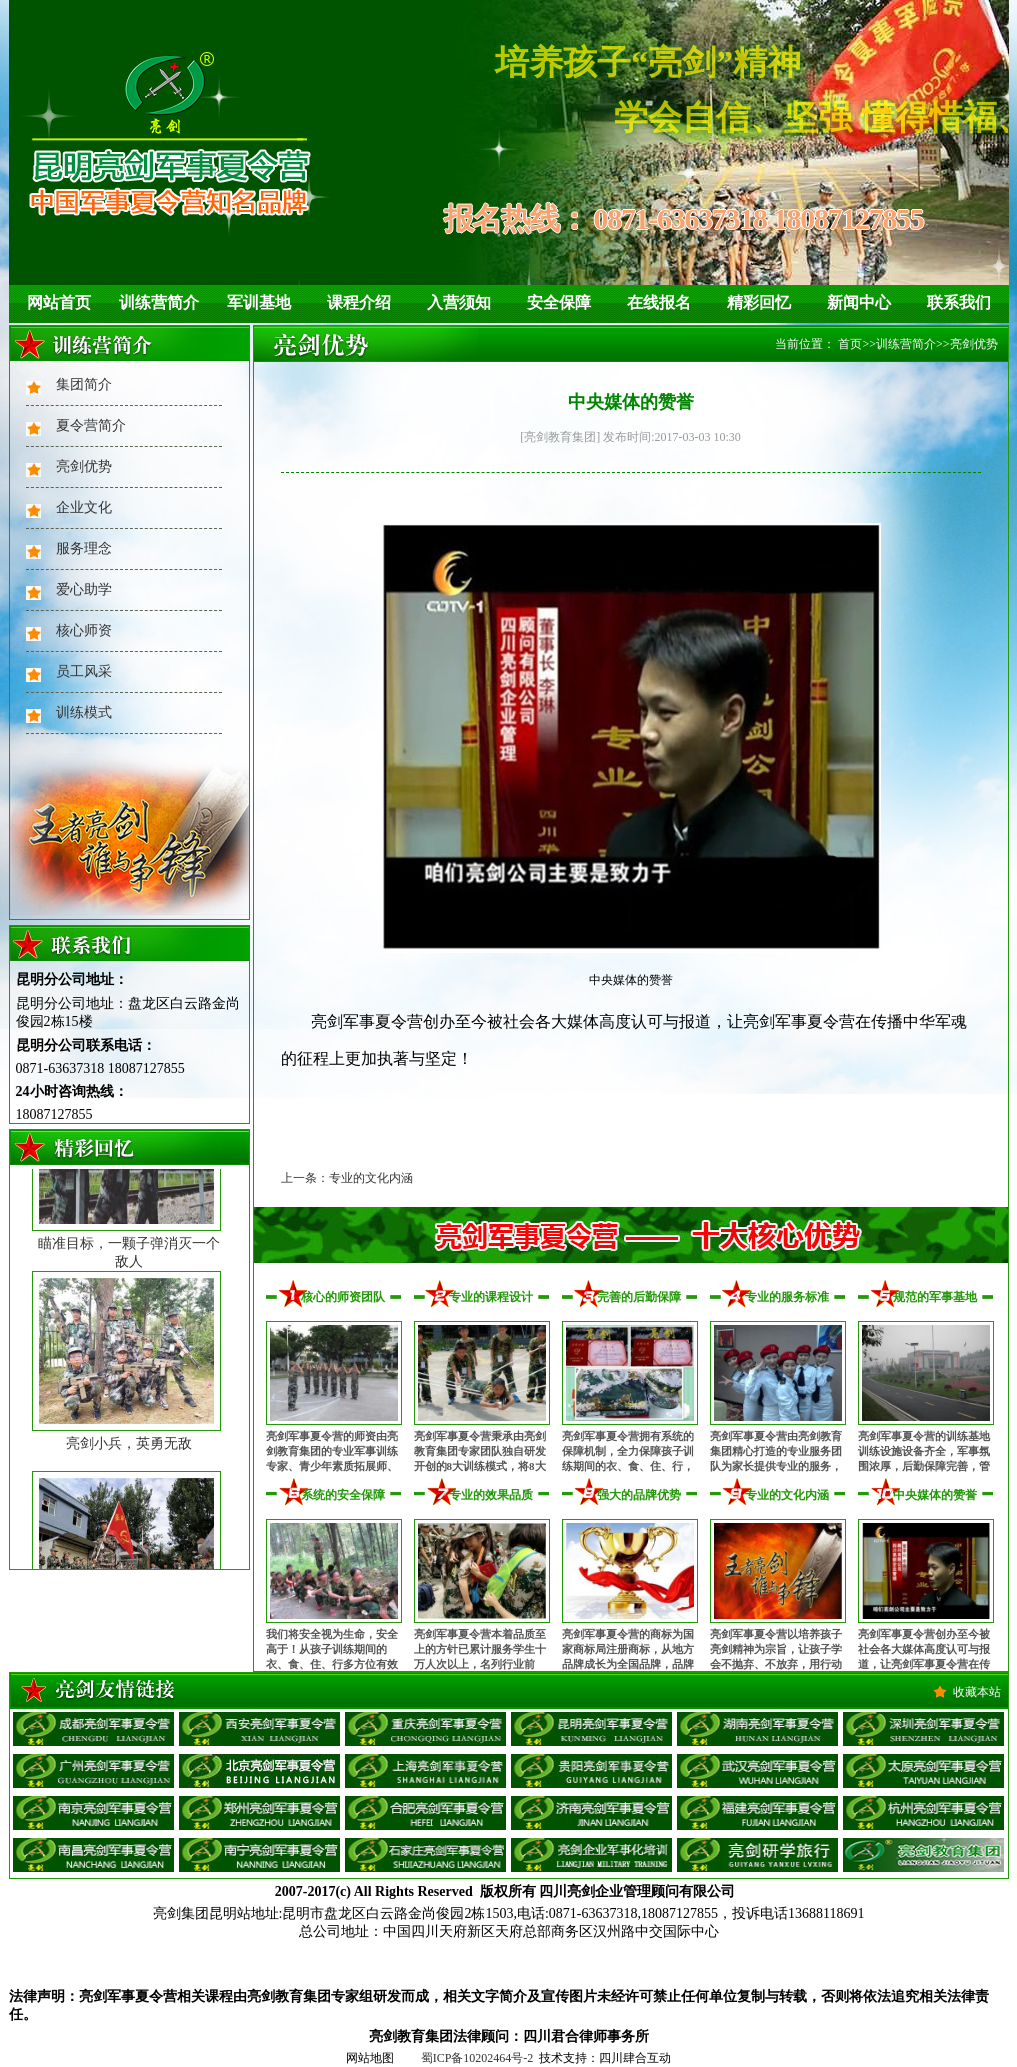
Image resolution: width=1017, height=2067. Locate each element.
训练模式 (84, 712)
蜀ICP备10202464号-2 (477, 2058)
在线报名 (659, 302)
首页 (850, 344)
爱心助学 (84, 589)
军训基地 (259, 302)
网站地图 (370, 2058)
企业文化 (84, 507)
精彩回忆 (759, 302)
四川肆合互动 (635, 2058)
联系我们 (959, 302)
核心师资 (84, 630)
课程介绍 (359, 302)
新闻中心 (859, 302)
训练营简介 (159, 302)
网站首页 (59, 302)
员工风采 (84, 671)
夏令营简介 (91, 425)
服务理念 (84, 548)
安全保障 (559, 302)
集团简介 (84, 384)
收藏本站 (977, 1692)
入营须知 (459, 302)
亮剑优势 (84, 466)
